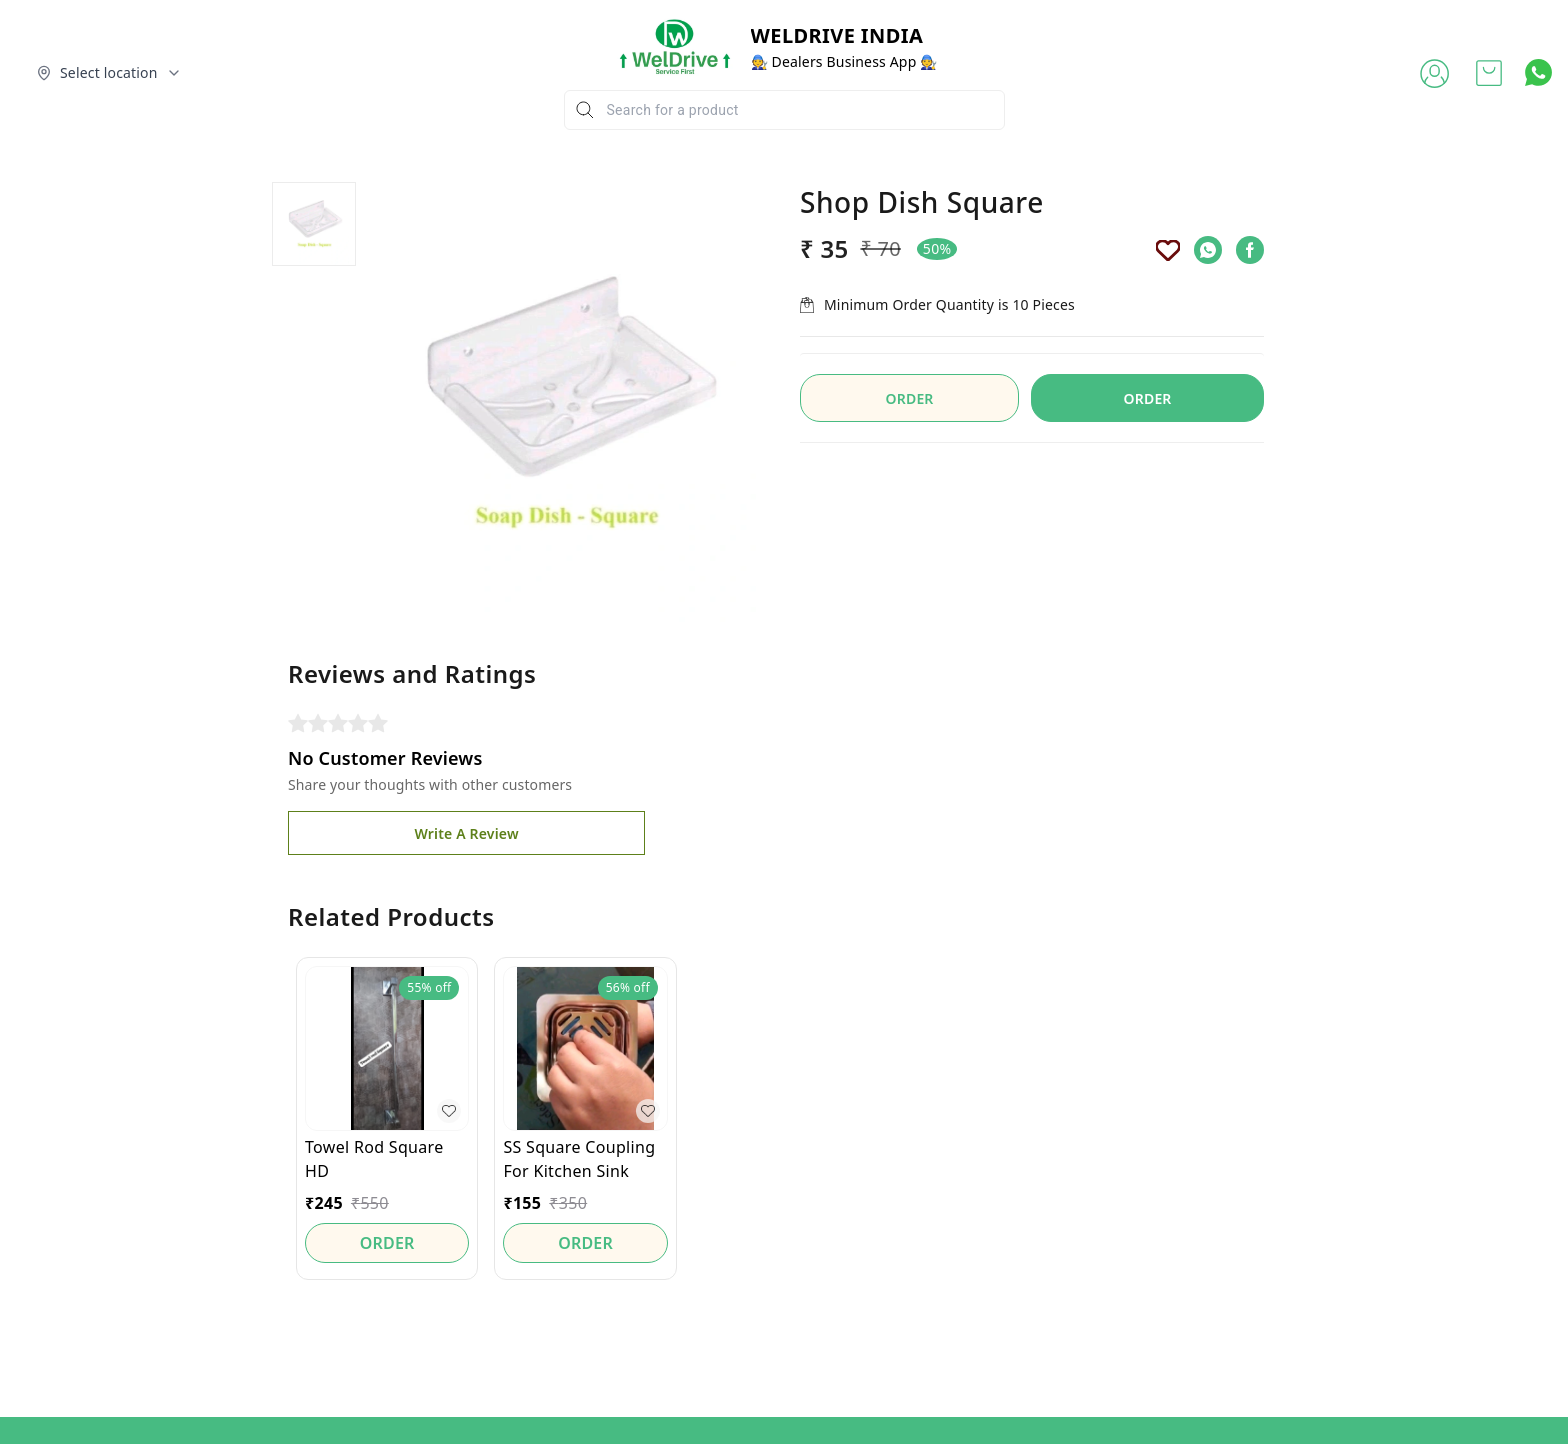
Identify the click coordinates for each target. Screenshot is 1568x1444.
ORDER (1148, 398)
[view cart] (1489, 73)
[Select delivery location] (109, 73)
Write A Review (466, 833)
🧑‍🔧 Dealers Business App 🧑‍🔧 (844, 61)
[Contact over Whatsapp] (1538, 72)
